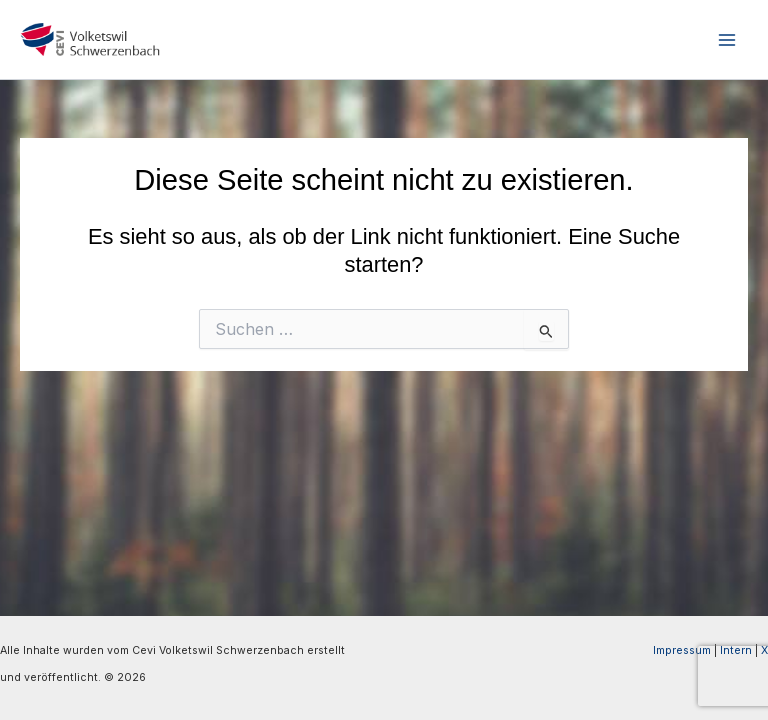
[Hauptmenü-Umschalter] (727, 40)
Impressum (682, 650)
